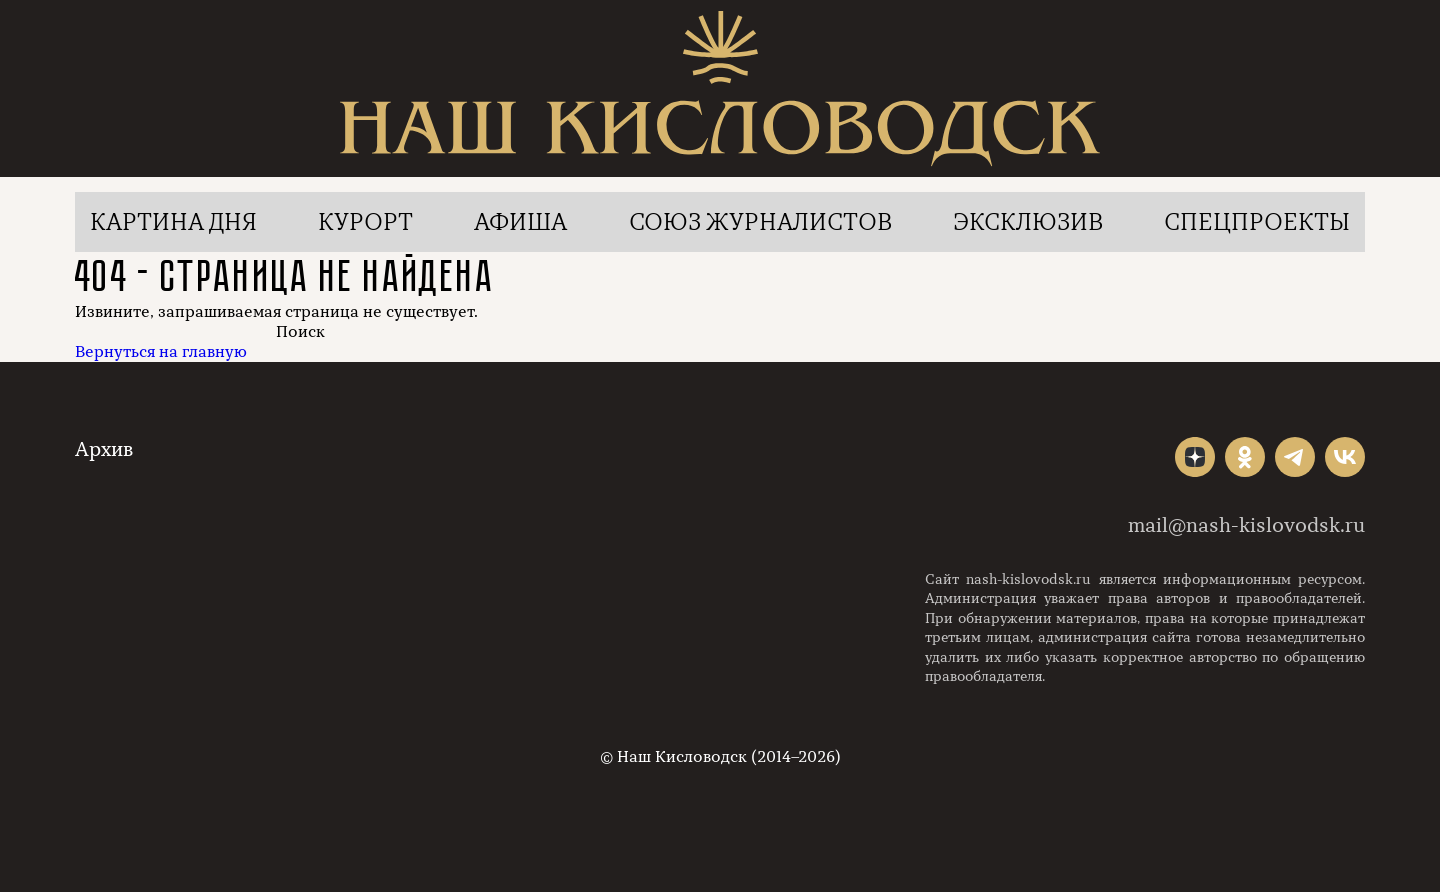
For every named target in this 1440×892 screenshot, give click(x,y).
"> (1195, 457)
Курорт (365, 222)
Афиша (520, 222)
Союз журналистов (760, 222)
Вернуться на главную (161, 352)
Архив (104, 449)
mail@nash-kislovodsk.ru (1246, 525)
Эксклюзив (1028, 222)
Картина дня (173, 222)
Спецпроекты (1257, 222)
